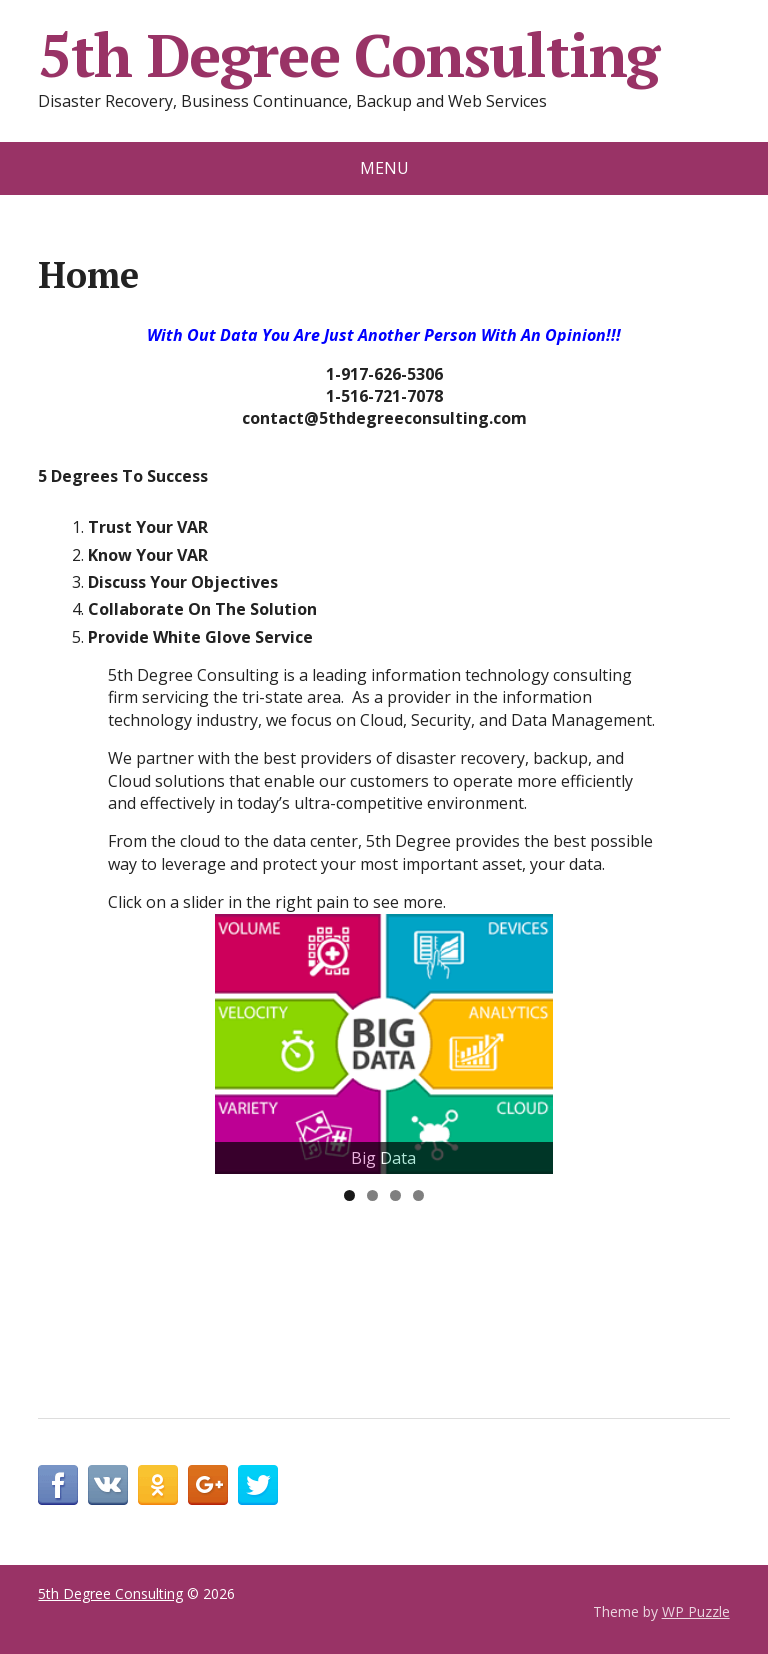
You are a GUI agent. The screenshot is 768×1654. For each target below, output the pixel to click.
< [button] (240, 1169)
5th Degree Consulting (348, 55)
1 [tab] (349, 1195)
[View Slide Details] (384, 1044)
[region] (384, 1044)
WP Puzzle (696, 1611)
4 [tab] (418, 1195)
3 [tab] (395, 1195)
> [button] (528, 1169)
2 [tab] (372, 1195)
